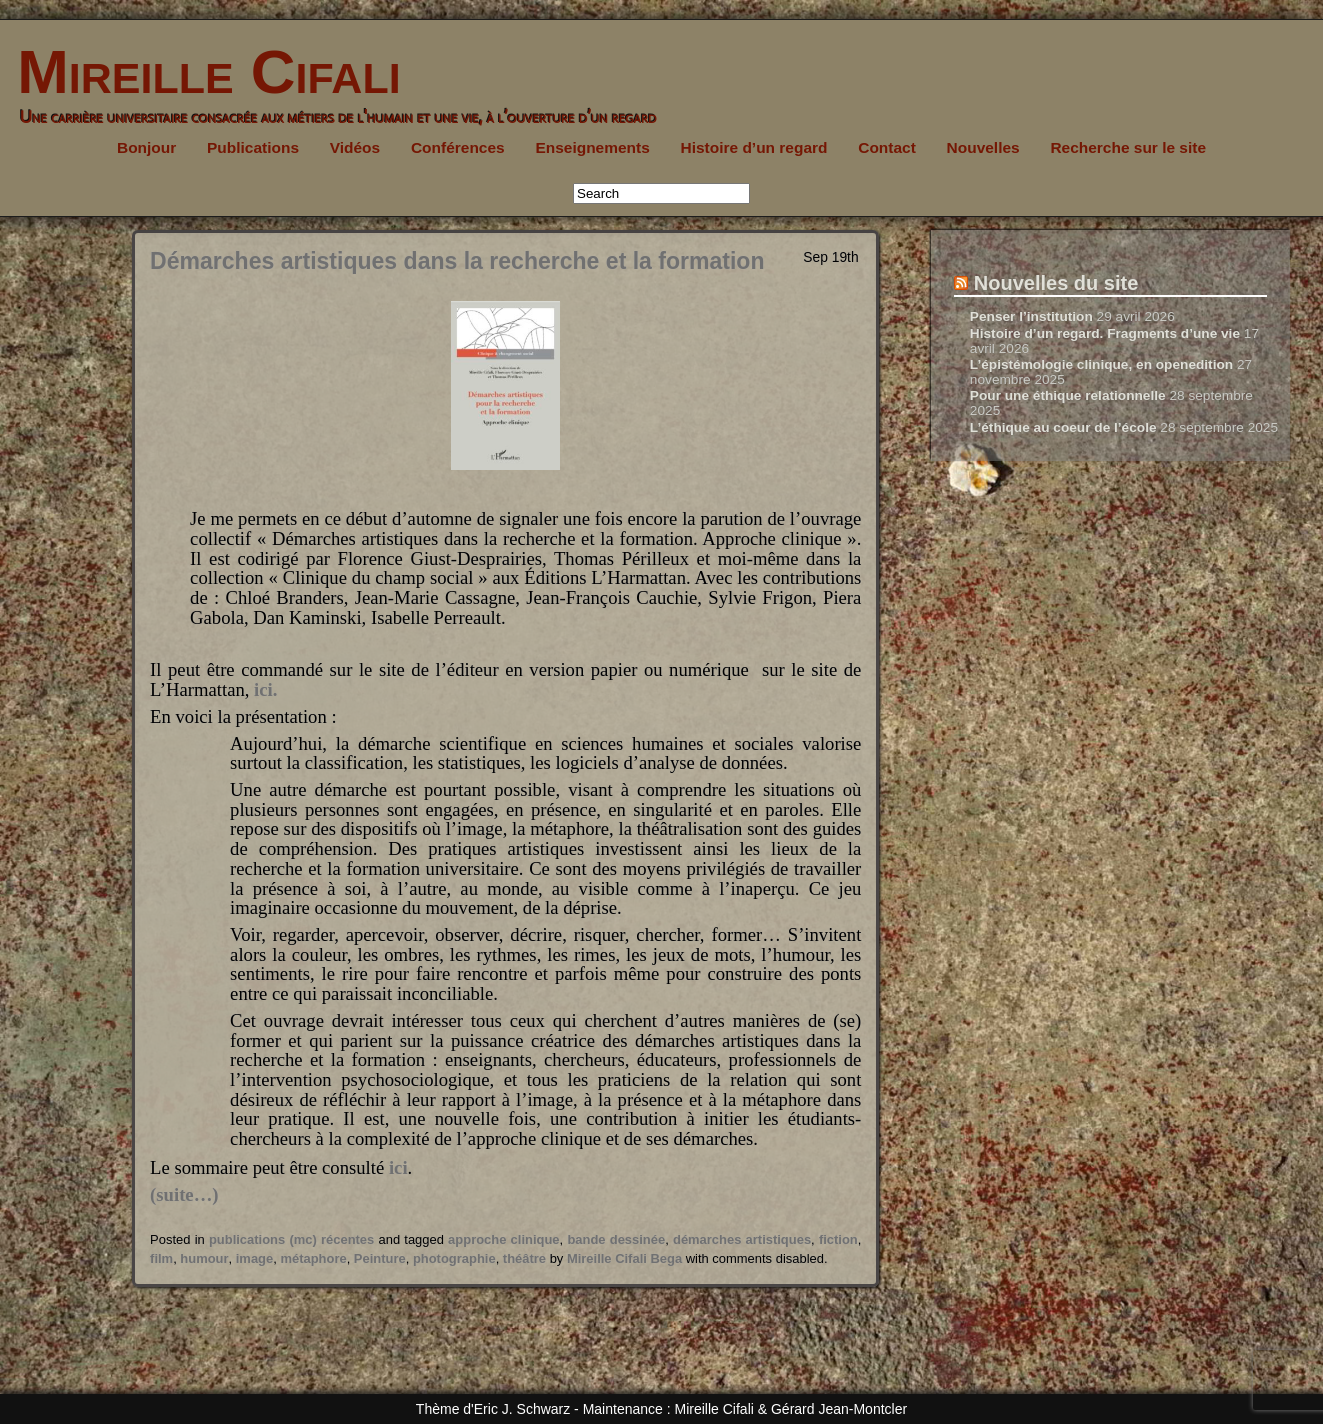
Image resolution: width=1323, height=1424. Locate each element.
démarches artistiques (742, 1239)
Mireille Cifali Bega (624, 1258)
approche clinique (503, 1239)
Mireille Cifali (200, 71)
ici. (265, 689)
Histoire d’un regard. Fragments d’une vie (1105, 333)
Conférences (458, 147)
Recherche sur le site (1128, 147)
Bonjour (146, 147)
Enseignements (592, 147)
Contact (887, 147)
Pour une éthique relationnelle (1068, 395)
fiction (838, 1239)
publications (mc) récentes (291, 1239)
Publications (253, 147)
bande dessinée (616, 1239)
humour (204, 1258)
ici (398, 1167)
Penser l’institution (1031, 316)
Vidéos (355, 147)
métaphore (313, 1258)
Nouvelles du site (1056, 283)
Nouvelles (983, 147)
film (161, 1258)
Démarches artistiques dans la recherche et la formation (457, 261)
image (254, 1258)
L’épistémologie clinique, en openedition (1101, 364)
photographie (454, 1258)
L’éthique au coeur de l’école (1063, 427)
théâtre (524, 1258)
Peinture (380, 1258)
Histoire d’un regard (754, 147)
